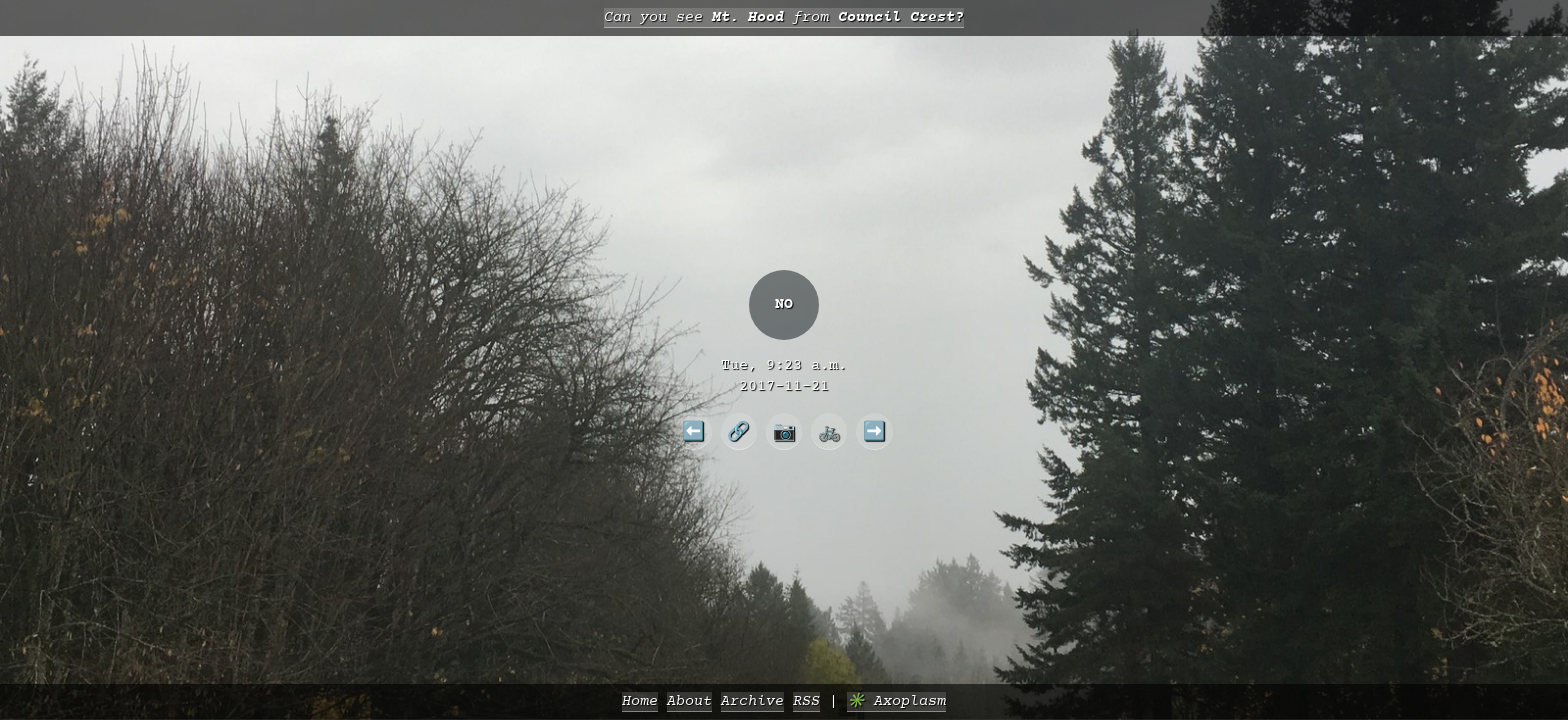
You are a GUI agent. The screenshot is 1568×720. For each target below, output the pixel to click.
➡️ (874, 431)
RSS (806, 701)
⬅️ (693, 431)
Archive (752, 701)
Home (640, 701)
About (689, 701)
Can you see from (784, 17)
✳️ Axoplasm (896, 701)
